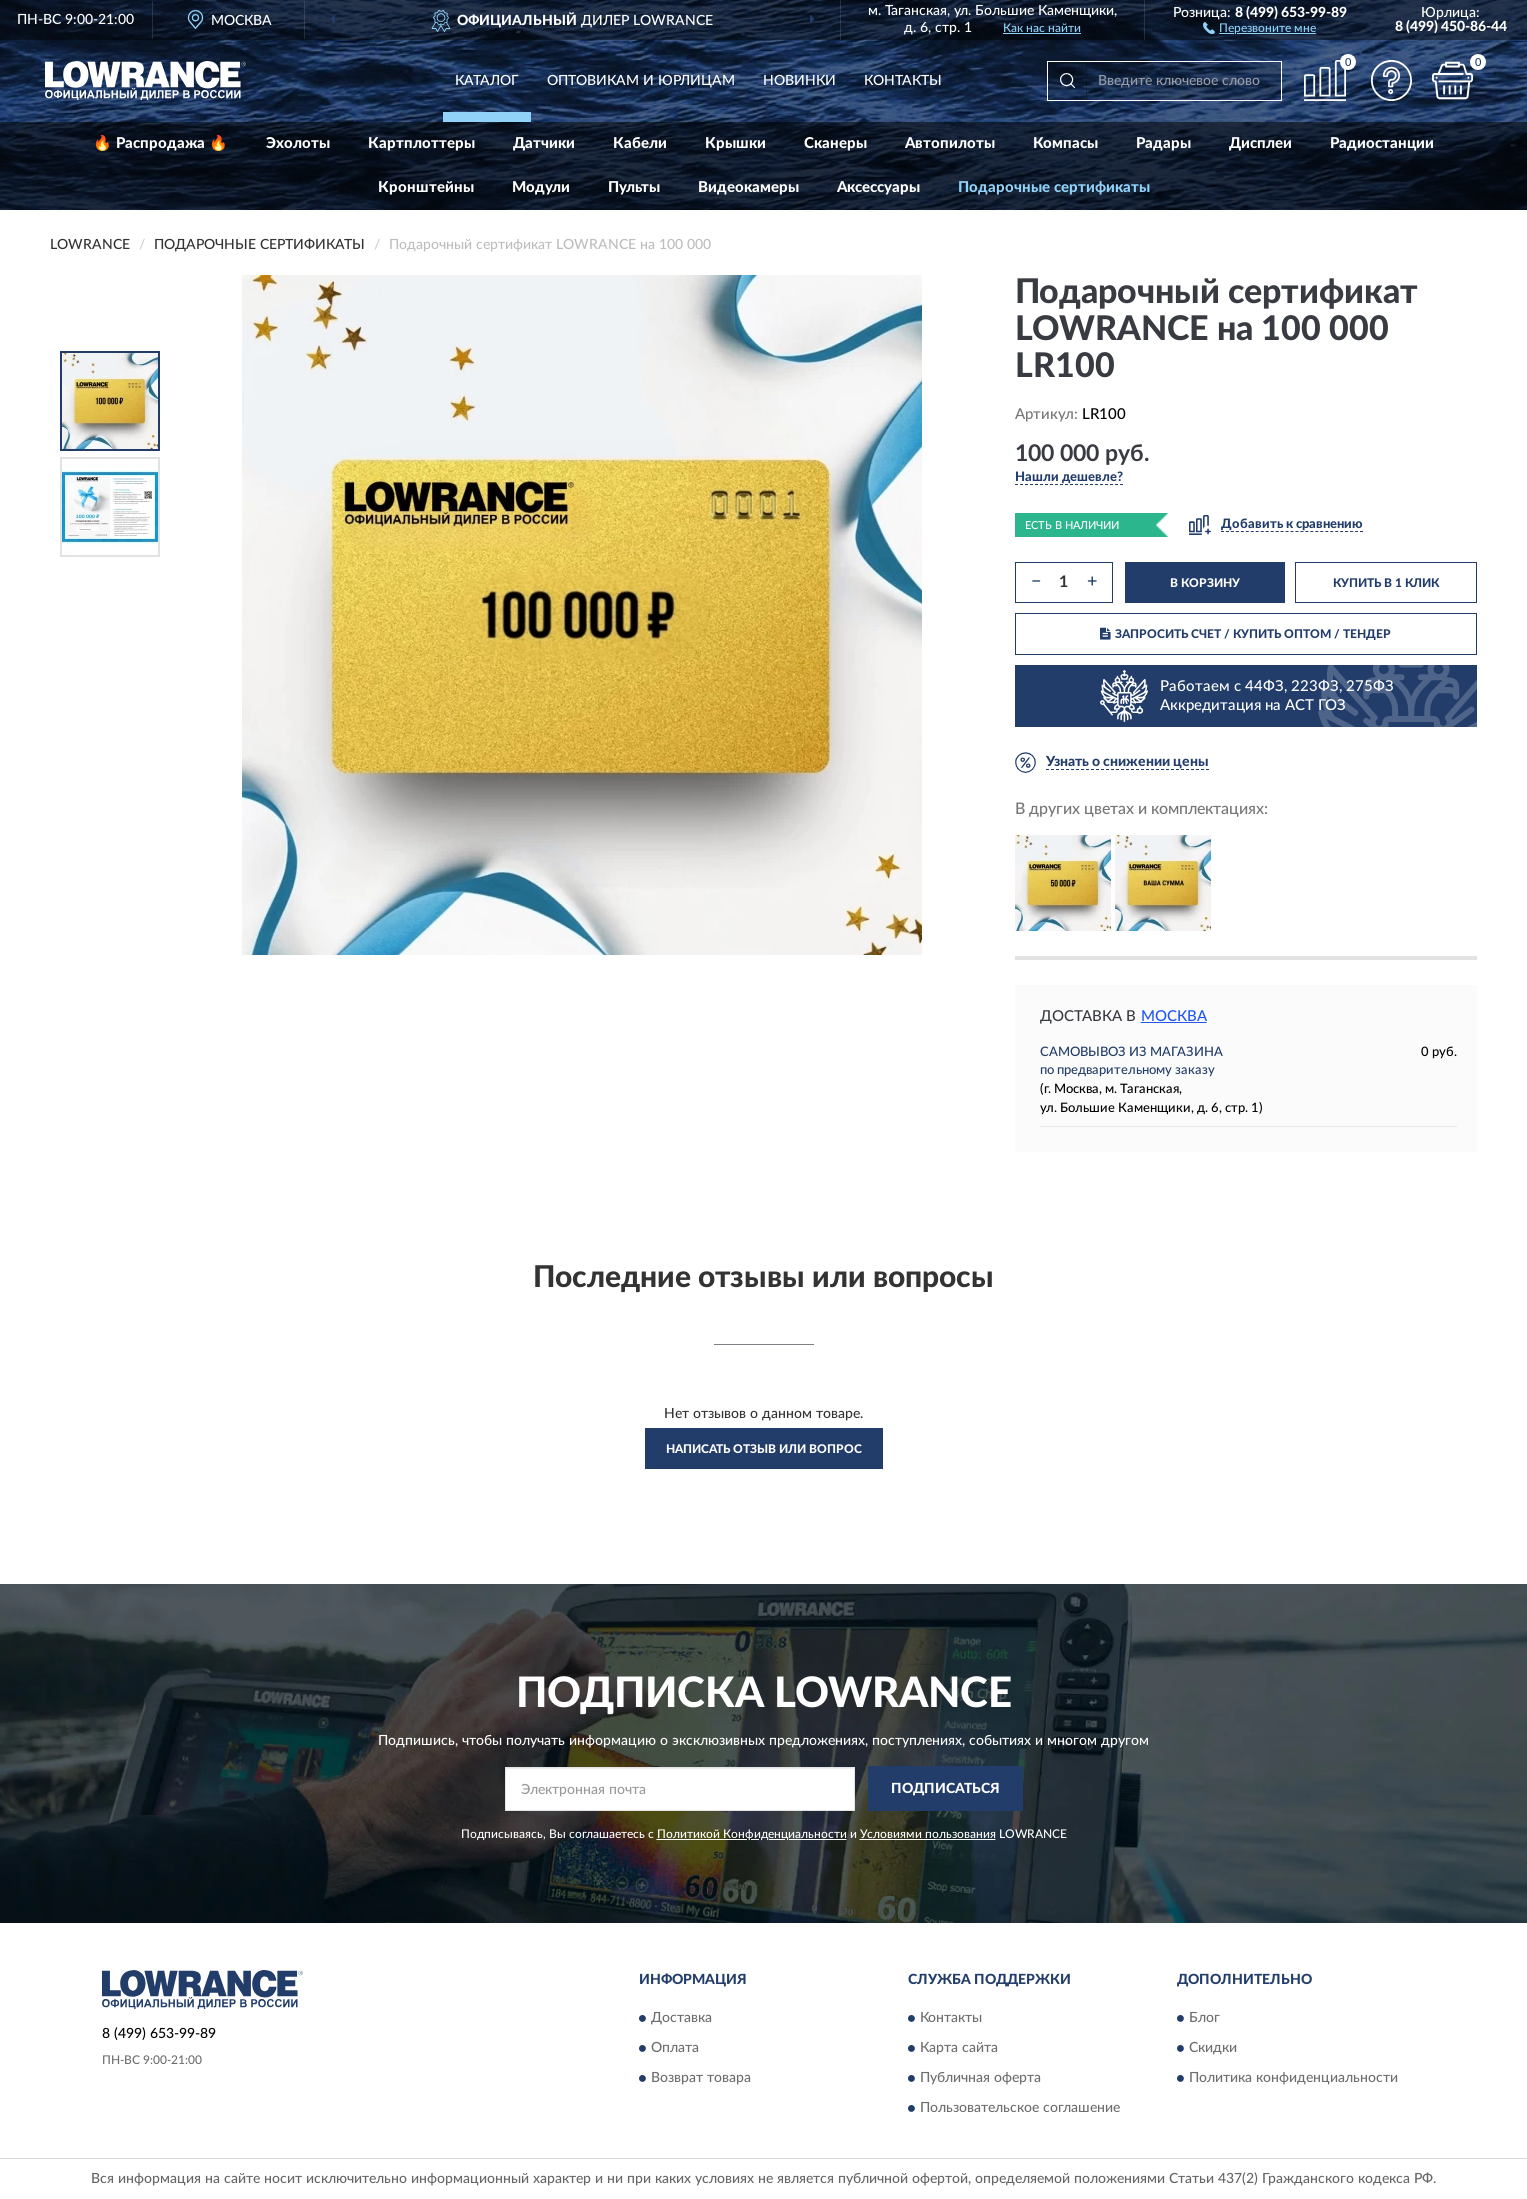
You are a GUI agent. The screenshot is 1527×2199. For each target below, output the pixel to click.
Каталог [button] (487, 81)
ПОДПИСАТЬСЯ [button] (945, 1789)
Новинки (799, 81)
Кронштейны (426, 187)
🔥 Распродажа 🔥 (160, 143)
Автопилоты (950, 143)
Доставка (681, 2019)
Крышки (735, 143)
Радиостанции (1382, 143)
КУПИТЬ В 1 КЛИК (1386, 583)
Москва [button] (1174, 1016)
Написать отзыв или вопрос (764, 1449)
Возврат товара (701, 2079)
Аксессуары (878, 187)
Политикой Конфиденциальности (752, 1834)
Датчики (544, 143)
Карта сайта (959, 2049)
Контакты (903, 81)
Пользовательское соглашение (1020, 2109)
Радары (1163, 143)
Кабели (640, 143)
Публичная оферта (980, 2079)
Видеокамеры (748, 187)
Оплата (675, 2049)
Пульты (634, 187)
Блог (1204, 2019)
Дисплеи (1260, 143)
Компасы (1065, 143)
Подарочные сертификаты (1054, 187)
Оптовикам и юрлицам (641, 81)
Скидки (1213, 2049)
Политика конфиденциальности (1293, 2079)
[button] (1259, 27)
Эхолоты (298, 143)
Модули (541, 187)
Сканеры (835, 143)
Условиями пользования (928, 1834)
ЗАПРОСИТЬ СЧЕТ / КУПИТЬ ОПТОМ (1245, 634)
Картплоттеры (421, 143)
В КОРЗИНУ (1205, 583)
